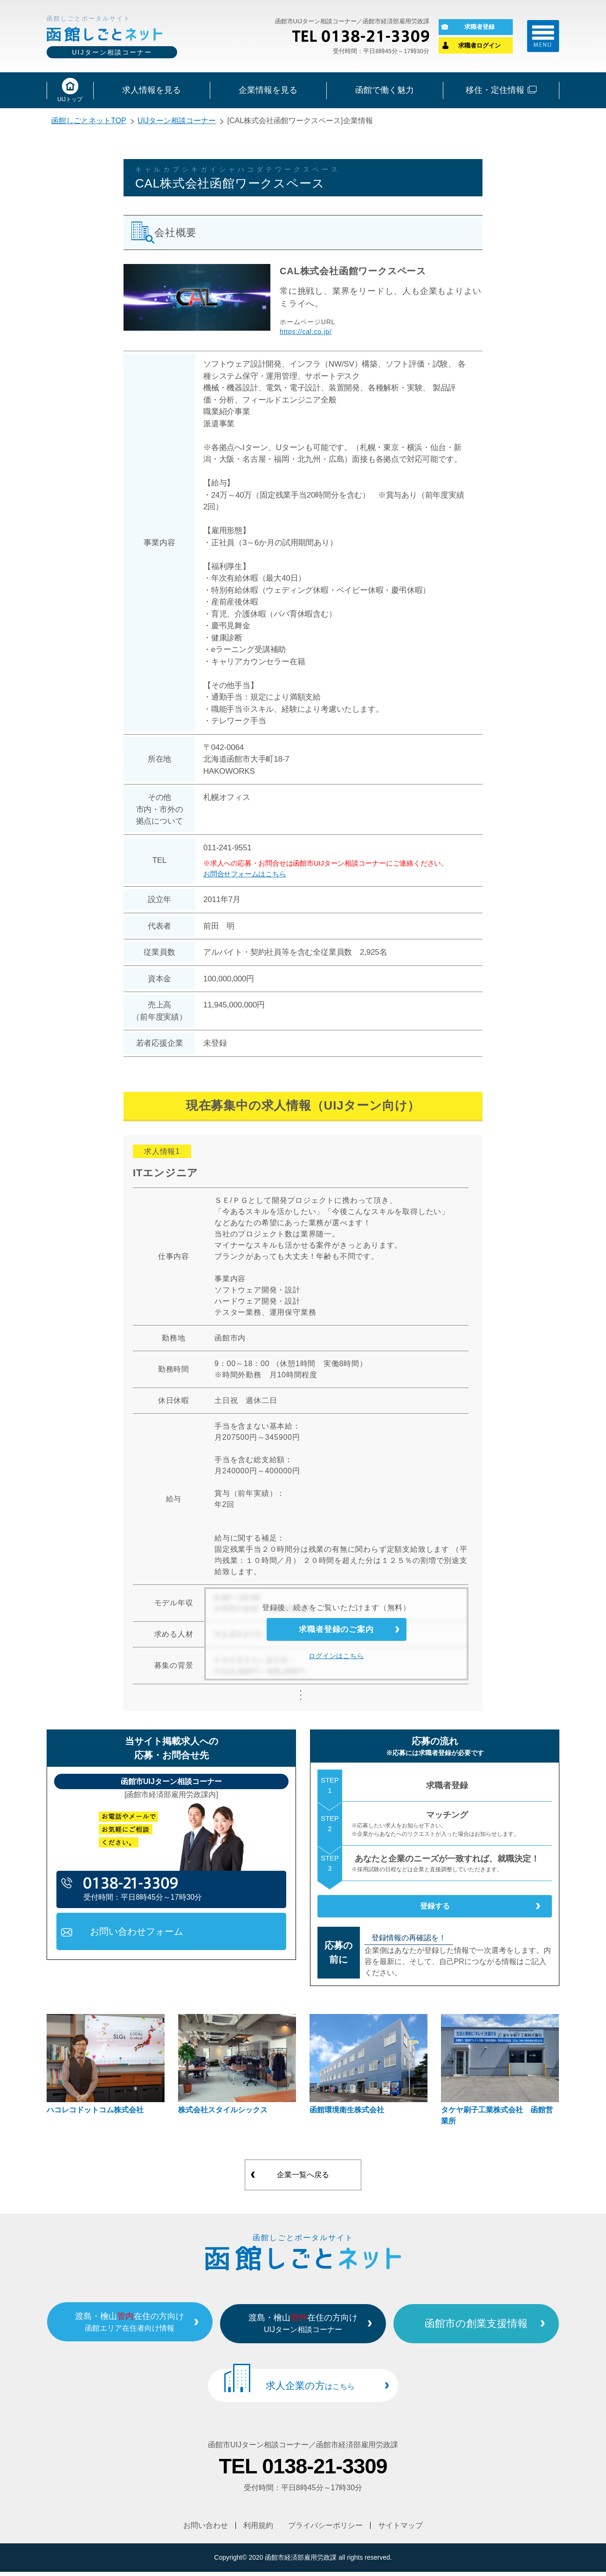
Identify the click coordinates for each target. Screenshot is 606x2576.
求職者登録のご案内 (336, 1635)
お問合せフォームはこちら (244, 876)
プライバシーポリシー (326, 2530)
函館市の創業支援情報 (493, 2331)
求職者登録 (479, 27)
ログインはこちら (336, 1666)
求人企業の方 (310, 2392)
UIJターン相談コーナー (177, 123)
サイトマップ (401, 2530)
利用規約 (258, 2530)
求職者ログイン (479, 46)
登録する (435, 1912)
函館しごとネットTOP (88, 123)
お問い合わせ (205, 2530)
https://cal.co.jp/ (306, 334)
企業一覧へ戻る (303, 2184)
